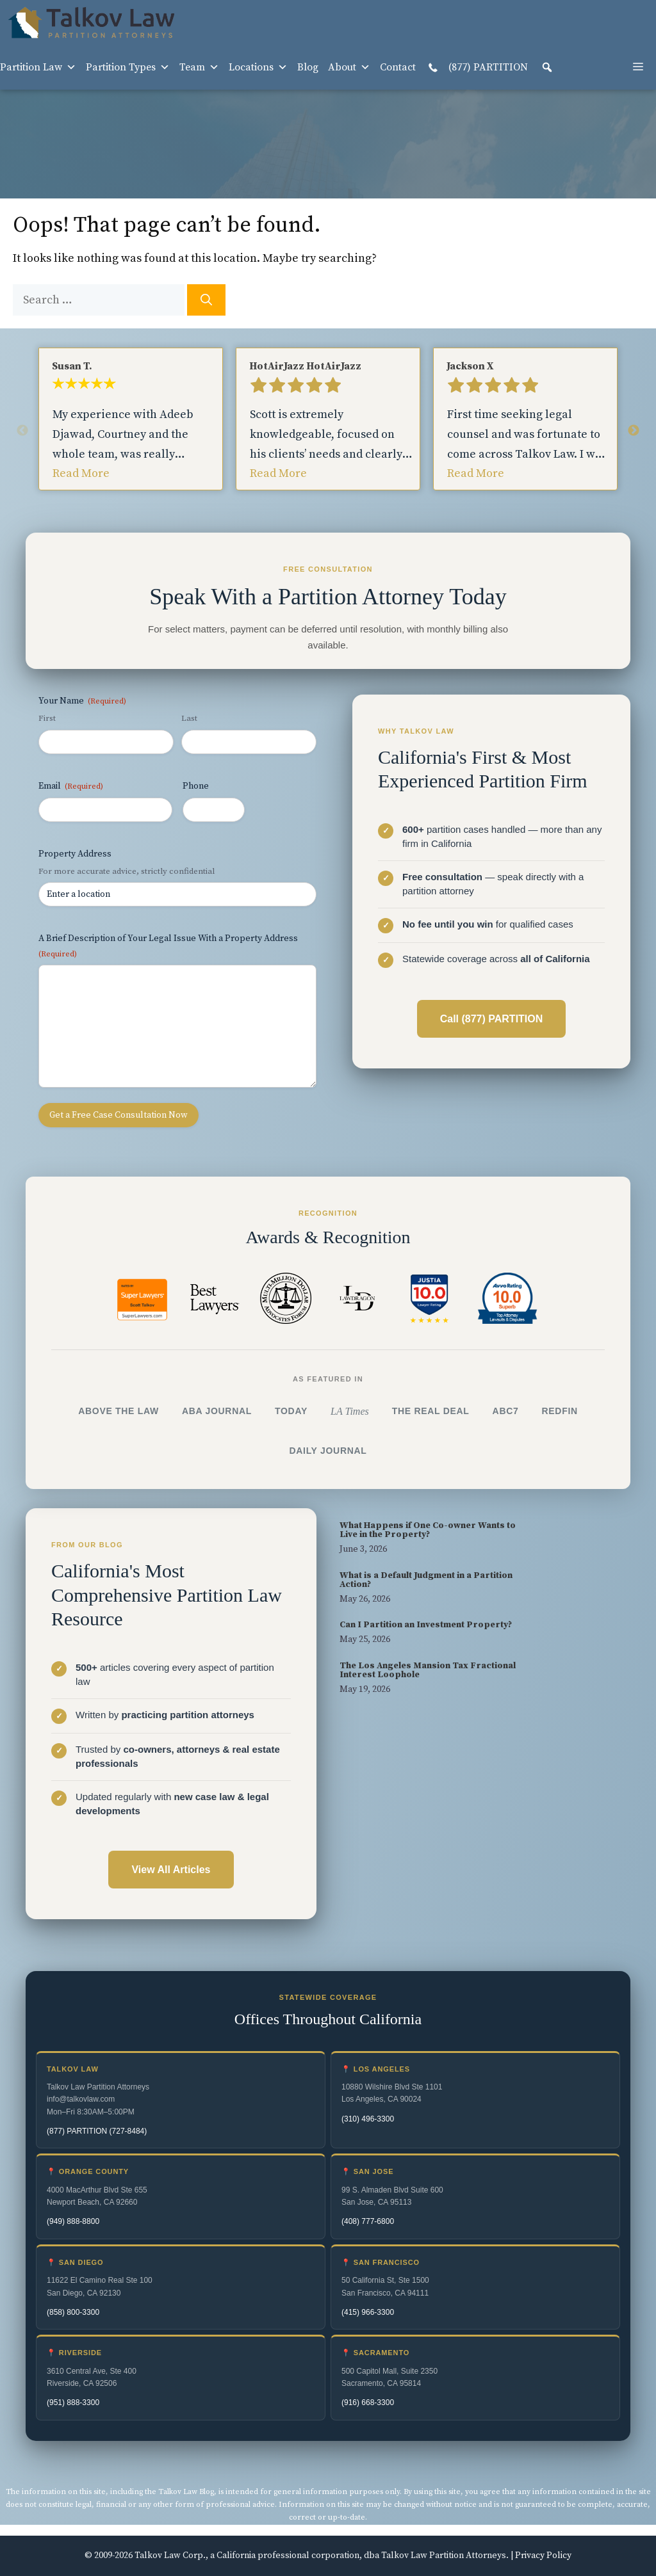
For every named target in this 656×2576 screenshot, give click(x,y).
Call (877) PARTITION (491, 1018)
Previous (22, 430)
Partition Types (128, 67)
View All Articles (170, 1869)
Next (633, 430)
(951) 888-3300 (73, 2402)
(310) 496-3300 (367, 2118)
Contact (398, 67)
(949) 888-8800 (73, 2221)
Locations (258, 67)
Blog (307, 67)
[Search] (206, 300)
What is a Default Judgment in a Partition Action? (426, 1580)
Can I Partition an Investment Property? (426, 1624)
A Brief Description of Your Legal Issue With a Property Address (168, 946)
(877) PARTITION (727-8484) (97, 2131)
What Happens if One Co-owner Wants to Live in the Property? (428, 1530)
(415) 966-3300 (367, 2312)
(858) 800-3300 (73, 2312)
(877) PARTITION (476, 68)
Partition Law (38, 67)
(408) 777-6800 (367, 2221)
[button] (547, 67)
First (47, 718)
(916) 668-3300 (367, 2402)
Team (199, 67)
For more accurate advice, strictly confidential (126, 871)
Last (189, 718)
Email (70, 786)
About (349, 67)
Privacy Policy (543, 2555)
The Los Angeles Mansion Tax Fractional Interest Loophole (428, 1670)
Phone (196, 786)
